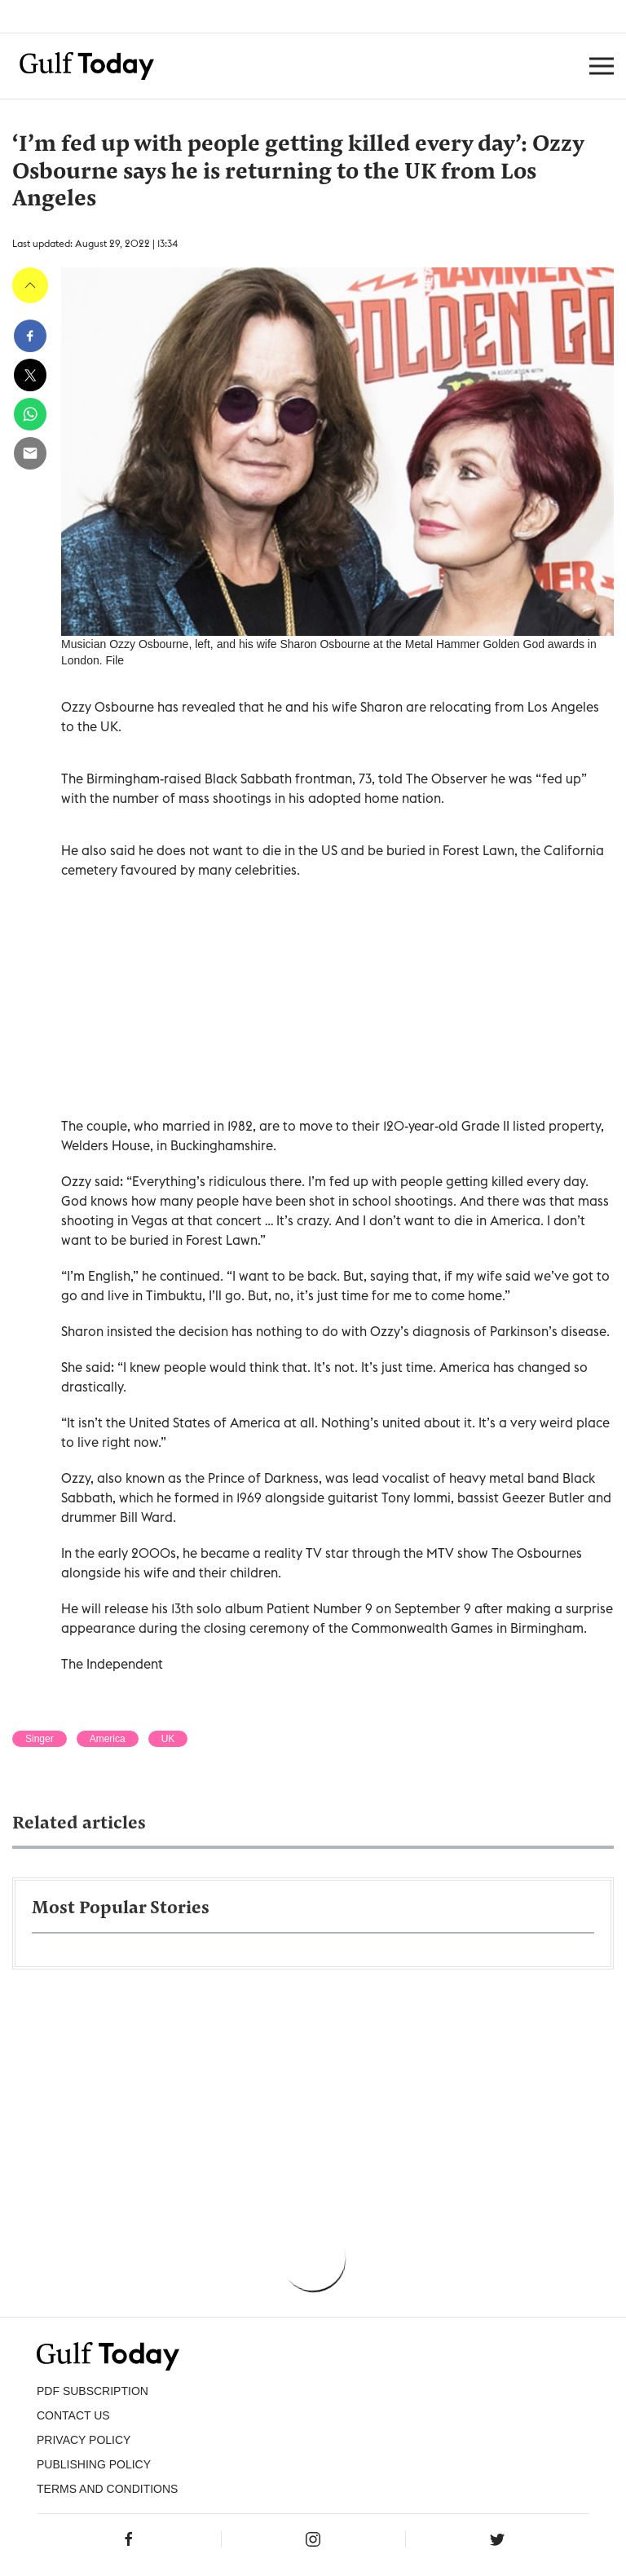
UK (168, 1739)
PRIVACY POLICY (83, 2439)
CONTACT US (73, 2415)
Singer (39, 1739)
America (108, 1739)
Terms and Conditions (107, 2488)
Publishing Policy (94, 2464)
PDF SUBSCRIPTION (92, 2390)
